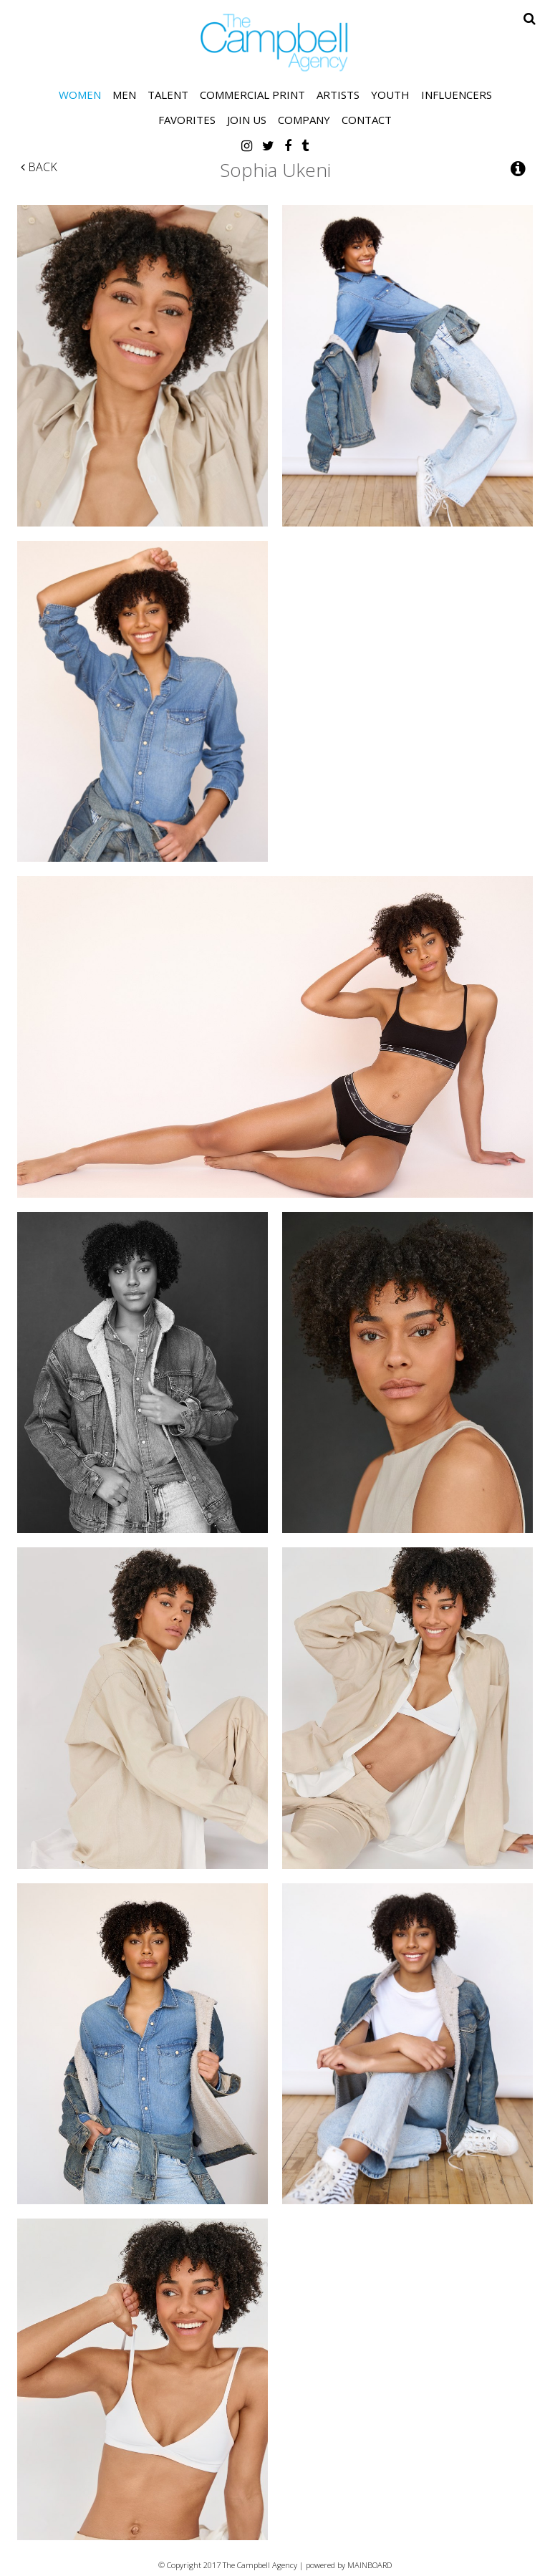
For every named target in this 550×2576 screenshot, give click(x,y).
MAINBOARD (369, 2565)
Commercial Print (252, 94)
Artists (338, 94)
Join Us (246, 119)
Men (124, 94)
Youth (390, 94)
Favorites (187, 119)
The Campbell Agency (275, 43)
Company (304, 119)
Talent (168, 94)
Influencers (456, 94)
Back (39, 167)
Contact (367, 119)
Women (80, 94)
